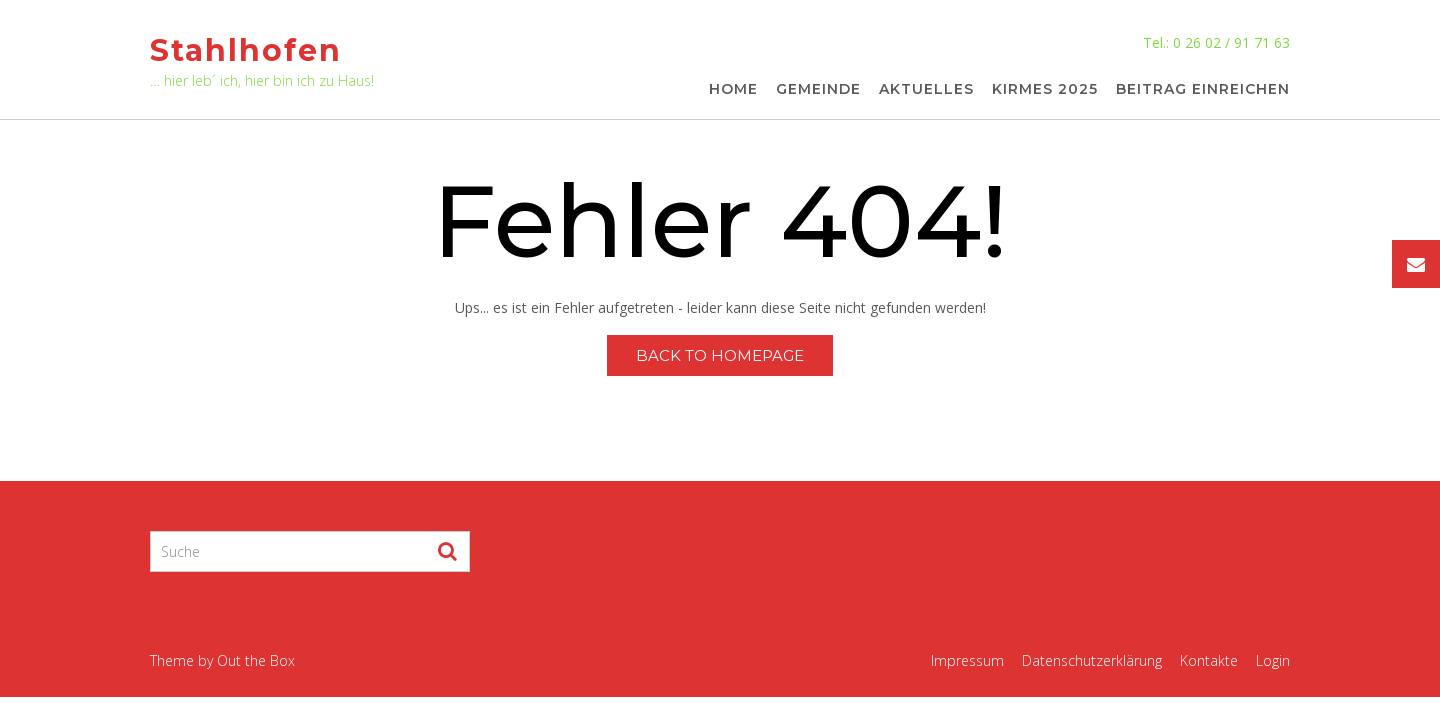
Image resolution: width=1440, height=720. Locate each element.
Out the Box (256, 660)
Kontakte (1209, 660)
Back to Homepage (720, 355)
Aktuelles (926, 90)
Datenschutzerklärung (1092, 660)
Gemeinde (818, 90)
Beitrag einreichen (1203, 90)
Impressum (967, 660)
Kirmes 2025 (1045, 90)
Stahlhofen (246, 50)
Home (733, 90)
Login (1273, 660)
